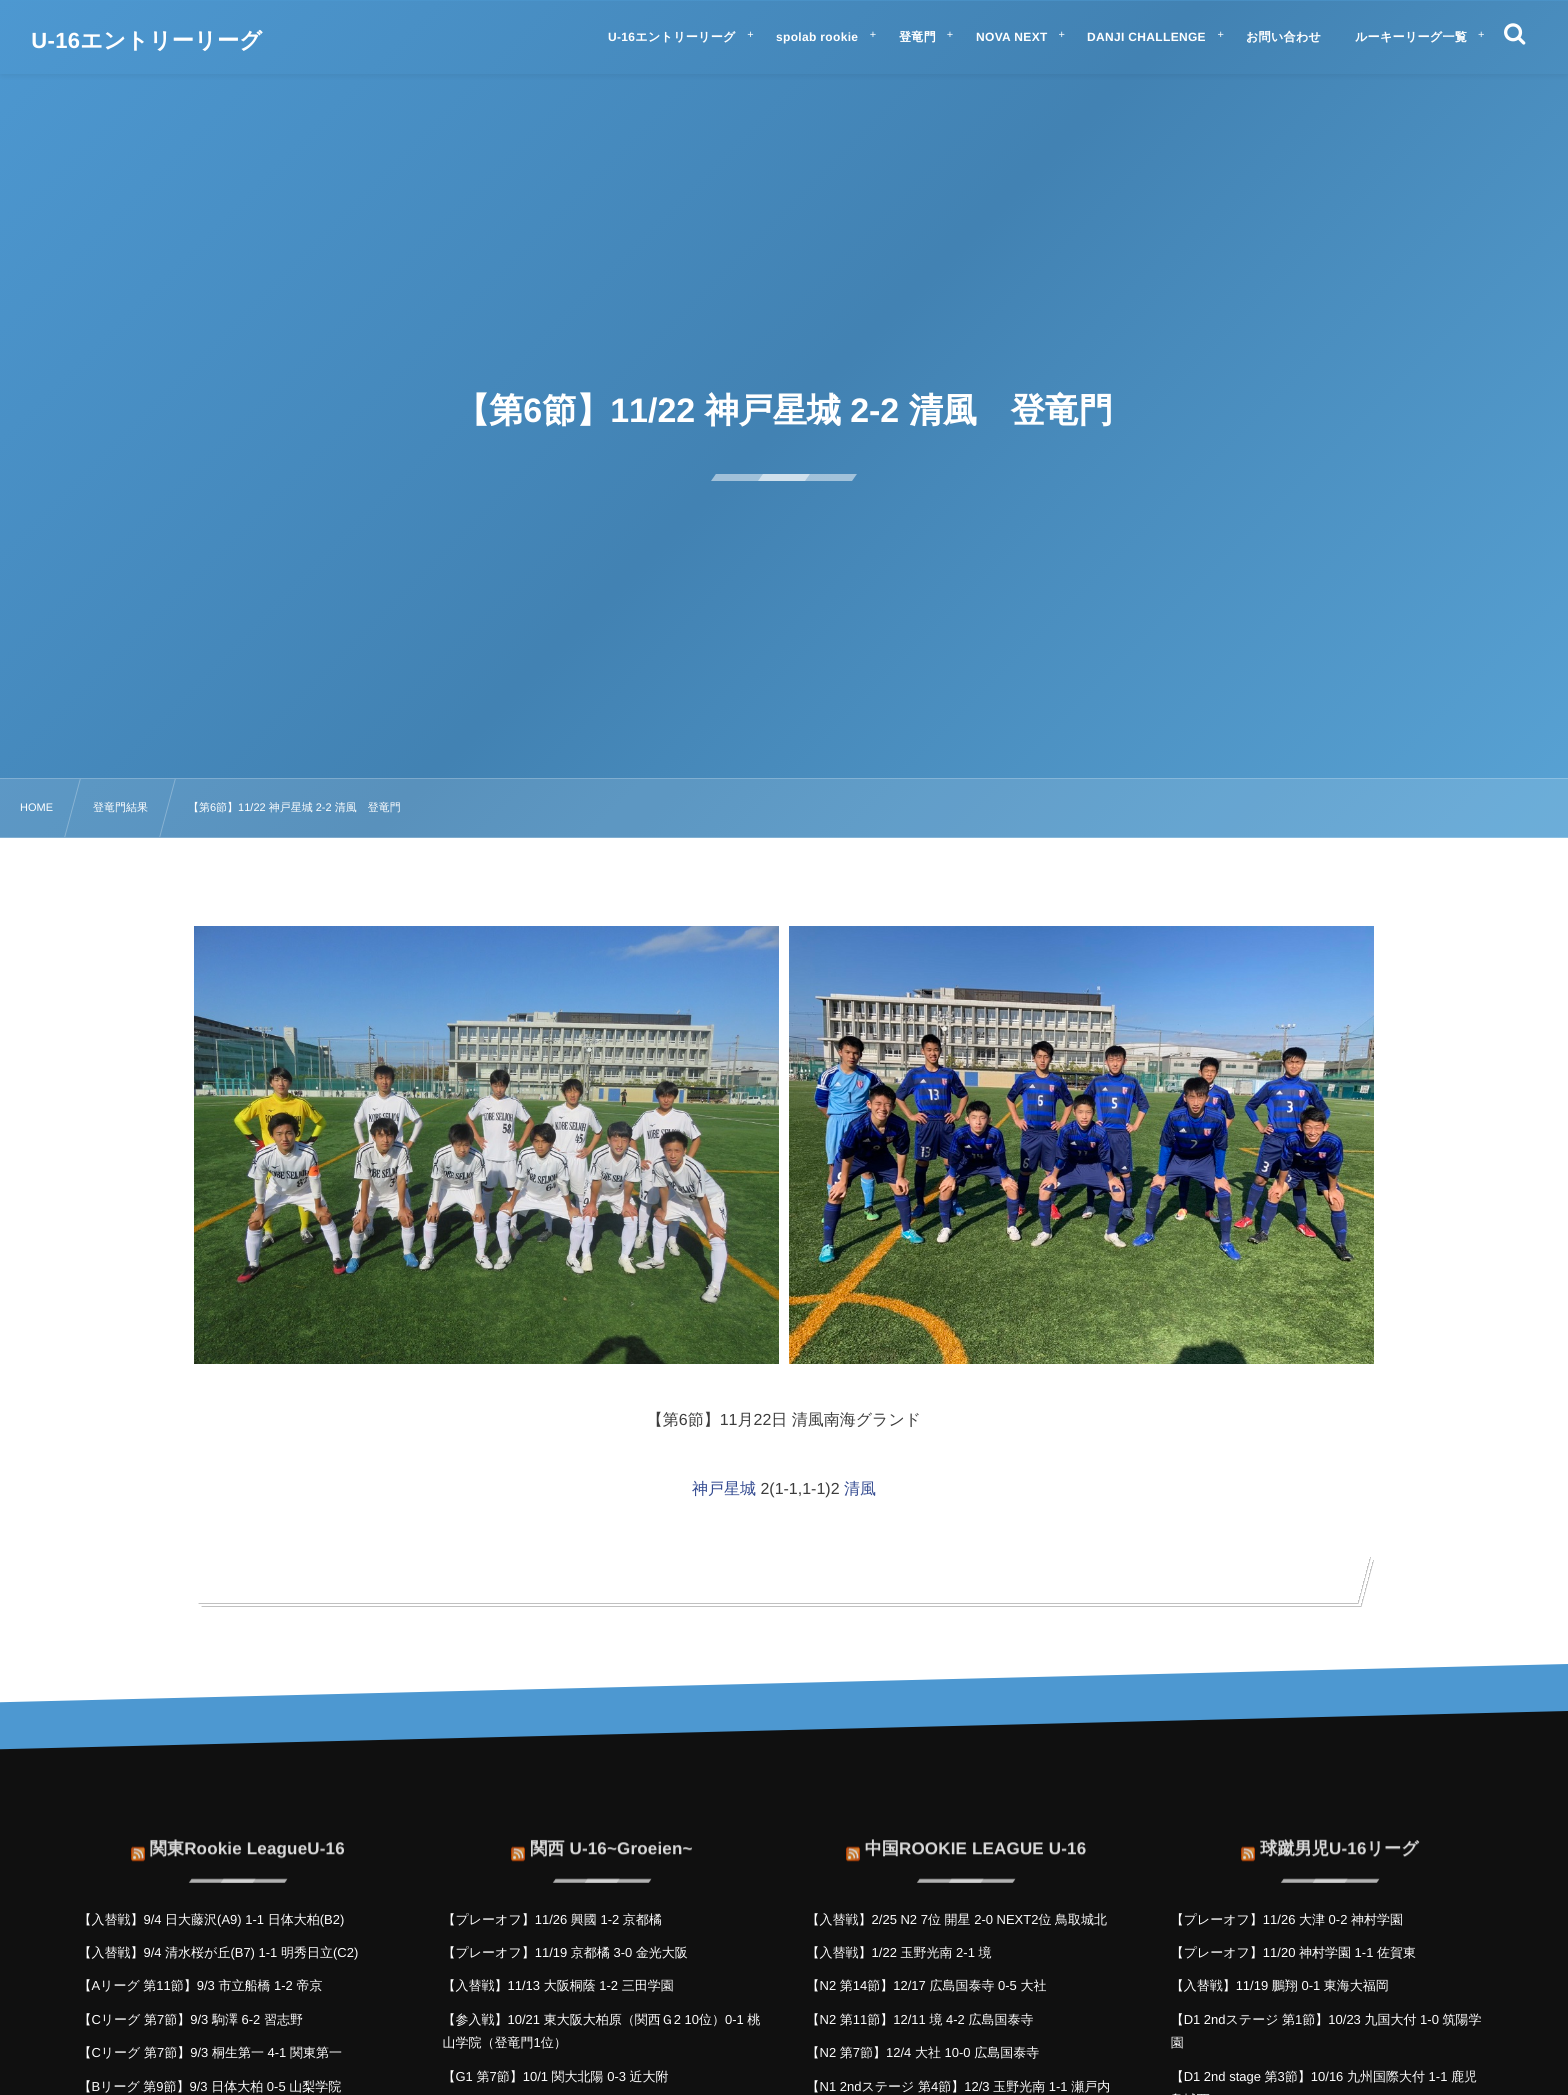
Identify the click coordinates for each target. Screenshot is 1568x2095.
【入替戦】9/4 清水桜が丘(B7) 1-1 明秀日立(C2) (218, 1952)
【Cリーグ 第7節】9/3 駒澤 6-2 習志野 (190, 2019)
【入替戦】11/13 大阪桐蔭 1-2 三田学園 (557, 1985)
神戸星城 (724, 1489)
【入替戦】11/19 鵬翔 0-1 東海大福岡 (1280, 1985)
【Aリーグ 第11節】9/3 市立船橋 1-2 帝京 (200, 1985)
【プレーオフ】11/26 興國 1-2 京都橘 (551, 1919)
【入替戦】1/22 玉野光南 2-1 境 (899, 1952)
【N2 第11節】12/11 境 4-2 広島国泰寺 (920, 2019)
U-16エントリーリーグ (146, 41)
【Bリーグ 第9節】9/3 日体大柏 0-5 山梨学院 (209, 2086)
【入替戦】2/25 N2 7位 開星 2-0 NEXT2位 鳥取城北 (957, 1919)
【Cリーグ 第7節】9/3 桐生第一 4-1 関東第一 (210, 2052)
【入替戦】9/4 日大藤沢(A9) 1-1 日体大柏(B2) (211, 1919)
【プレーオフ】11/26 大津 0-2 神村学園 (1287, 1919)
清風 (860, 1489)
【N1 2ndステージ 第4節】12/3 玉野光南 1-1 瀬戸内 (959, 2086)
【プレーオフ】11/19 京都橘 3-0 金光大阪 (564, 1952)
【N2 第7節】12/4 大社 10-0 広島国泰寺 (923, 2052)
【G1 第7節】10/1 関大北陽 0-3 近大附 (555, 2076)
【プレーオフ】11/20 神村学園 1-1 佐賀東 (1293, 1952)
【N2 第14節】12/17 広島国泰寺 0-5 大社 (927, 1985)
